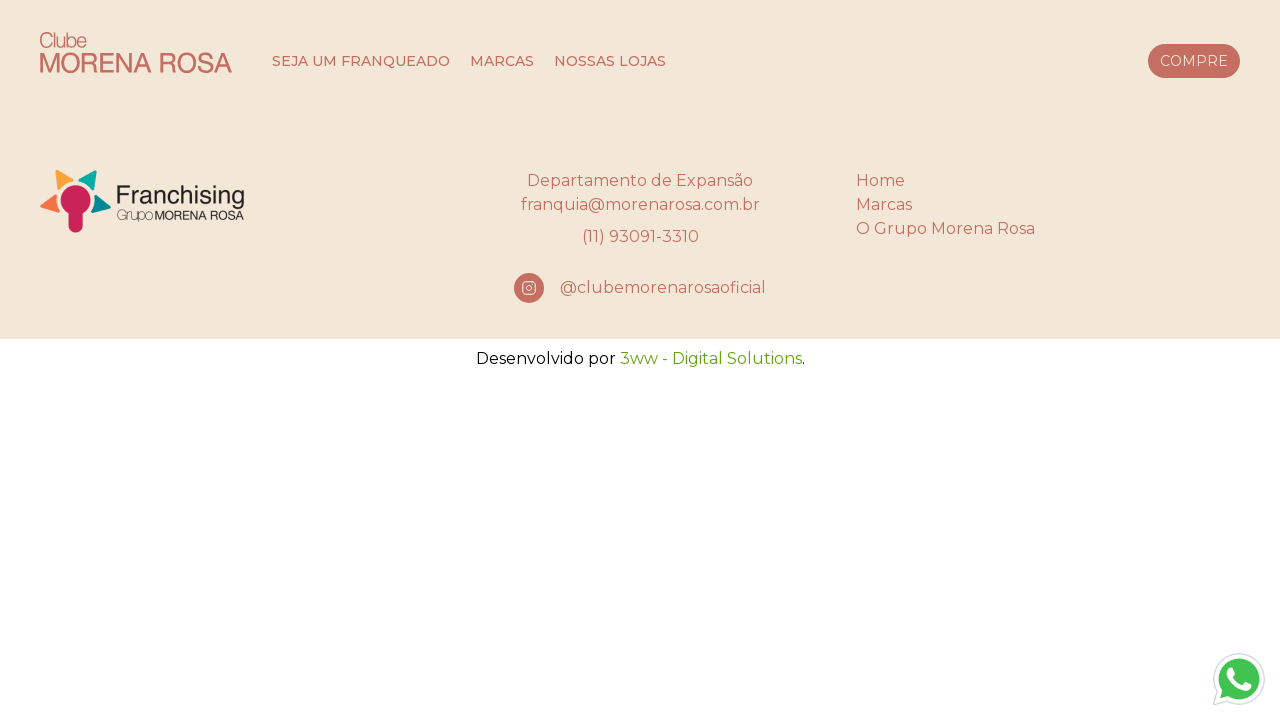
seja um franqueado (361, 61)
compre (1194, 61)
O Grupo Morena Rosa (945, 228)
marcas (502, 61)
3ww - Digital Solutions (711, 358)
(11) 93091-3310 (640, 236)
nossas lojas (610, 61)
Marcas (884, 204)
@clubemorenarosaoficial (663, 287)
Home (880, 180)
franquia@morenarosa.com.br (640, 204)
